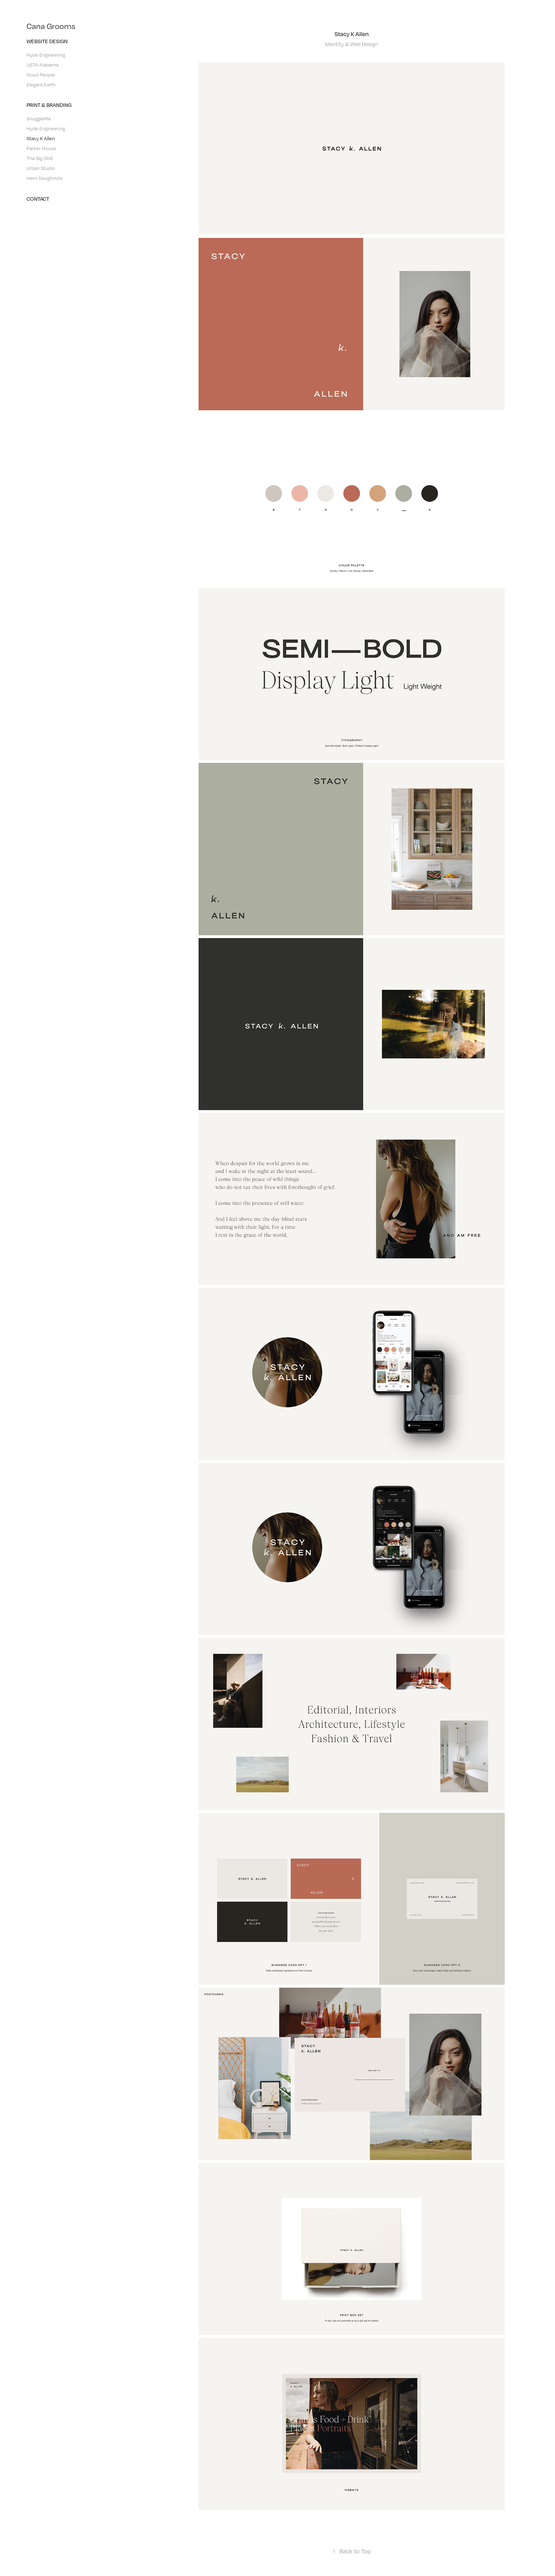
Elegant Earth (41, 84)
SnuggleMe (39, 118)
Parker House (41, 148)
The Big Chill (40, 158)
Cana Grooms (51, 26)
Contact (38, 198)
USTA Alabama (42, 65)
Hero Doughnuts (45, 178)
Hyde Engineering (46, 55)
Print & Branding (49, 105)
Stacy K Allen (41, 138)
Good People (41, 75)
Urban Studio (41, 168)
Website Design (47, 41)
